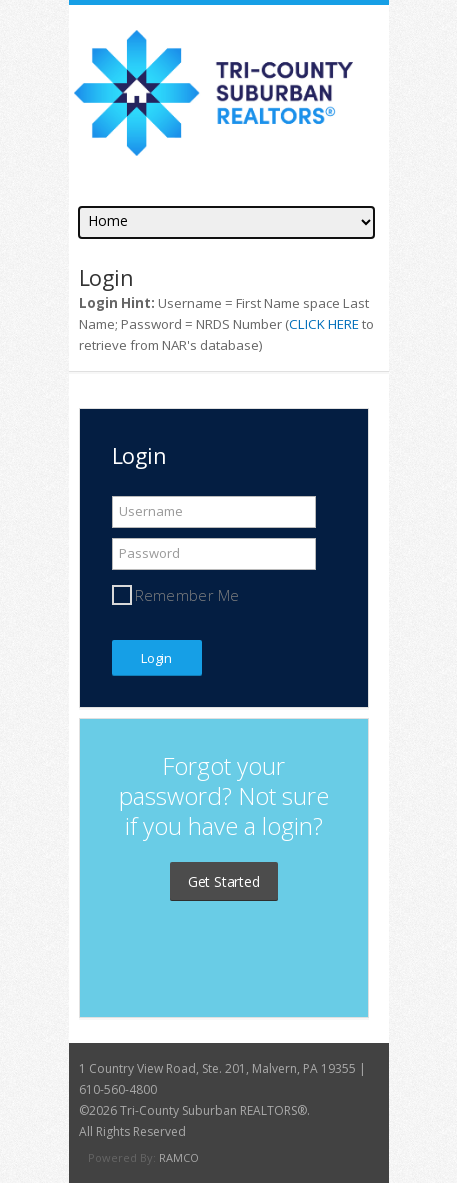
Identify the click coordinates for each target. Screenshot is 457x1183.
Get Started (224, 881)
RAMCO (179, 1157)
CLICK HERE (324, 324)
